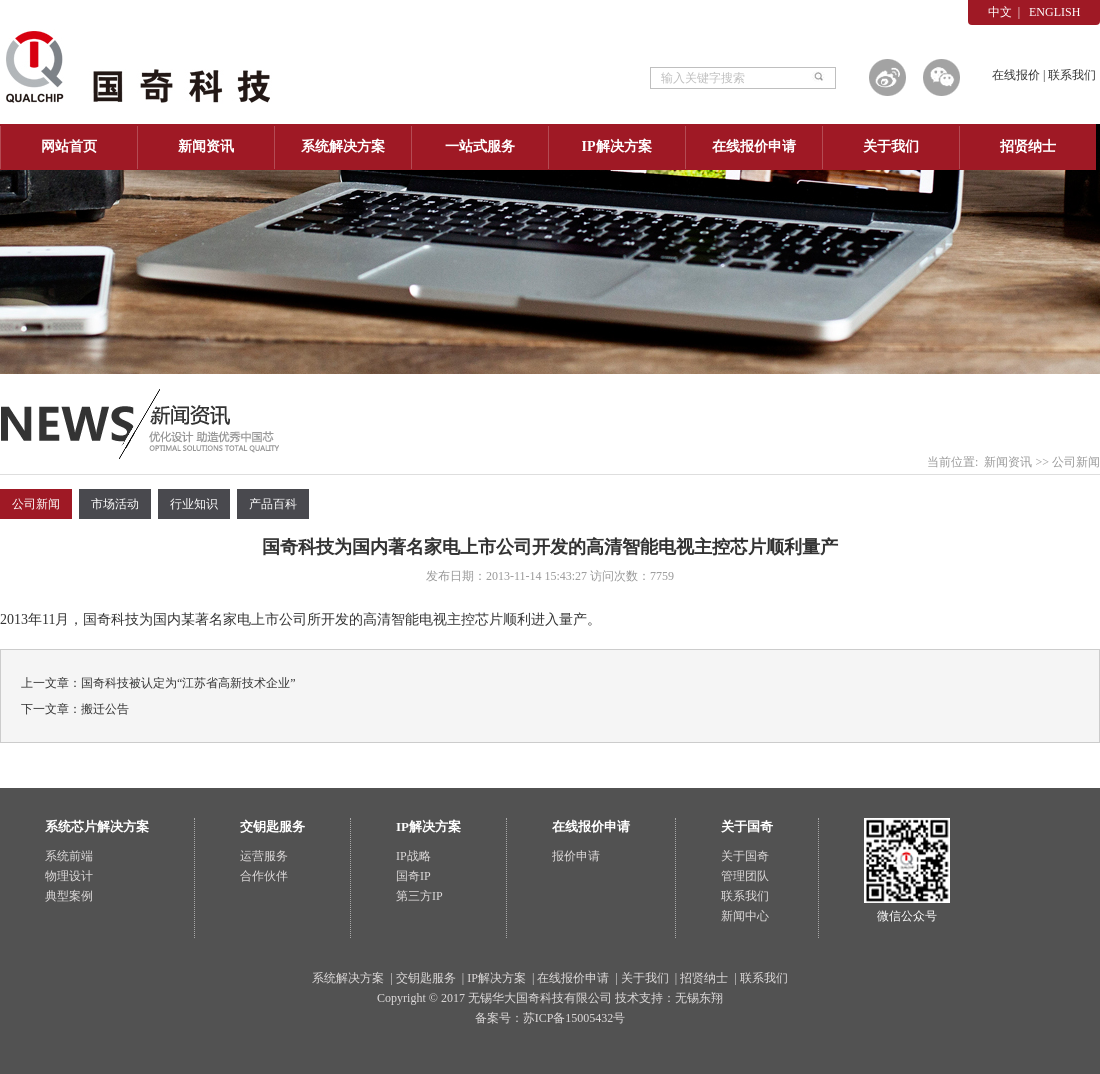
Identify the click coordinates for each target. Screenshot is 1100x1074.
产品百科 (273, 504)
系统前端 (69, 856)
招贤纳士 (1028, 146)
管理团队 (745, 876)
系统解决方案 (343, 146)
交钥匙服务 (426, 978)
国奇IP (413, 876)
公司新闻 (1076, 462)
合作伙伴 (264, 876)
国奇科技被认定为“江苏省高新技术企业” (188, 683)
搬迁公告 (105, 709)
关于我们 (891, 146)
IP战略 (413, 856)
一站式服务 (480, 146)
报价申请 (576, 856)
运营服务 (264, 856)
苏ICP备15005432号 (574, 1018)
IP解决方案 (617, 146)
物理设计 (69, 876)
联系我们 (1072, 75)
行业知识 (194, 504)
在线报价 (1016, 75)
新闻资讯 (206, 146)
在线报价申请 (754, 146)
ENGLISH (1054, 12)
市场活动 (115, 504)
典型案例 (69, 896)
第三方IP (419, 896)
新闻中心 (745, 916)
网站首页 (69, 146)
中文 (1000, 12)
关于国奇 (745, 856)
